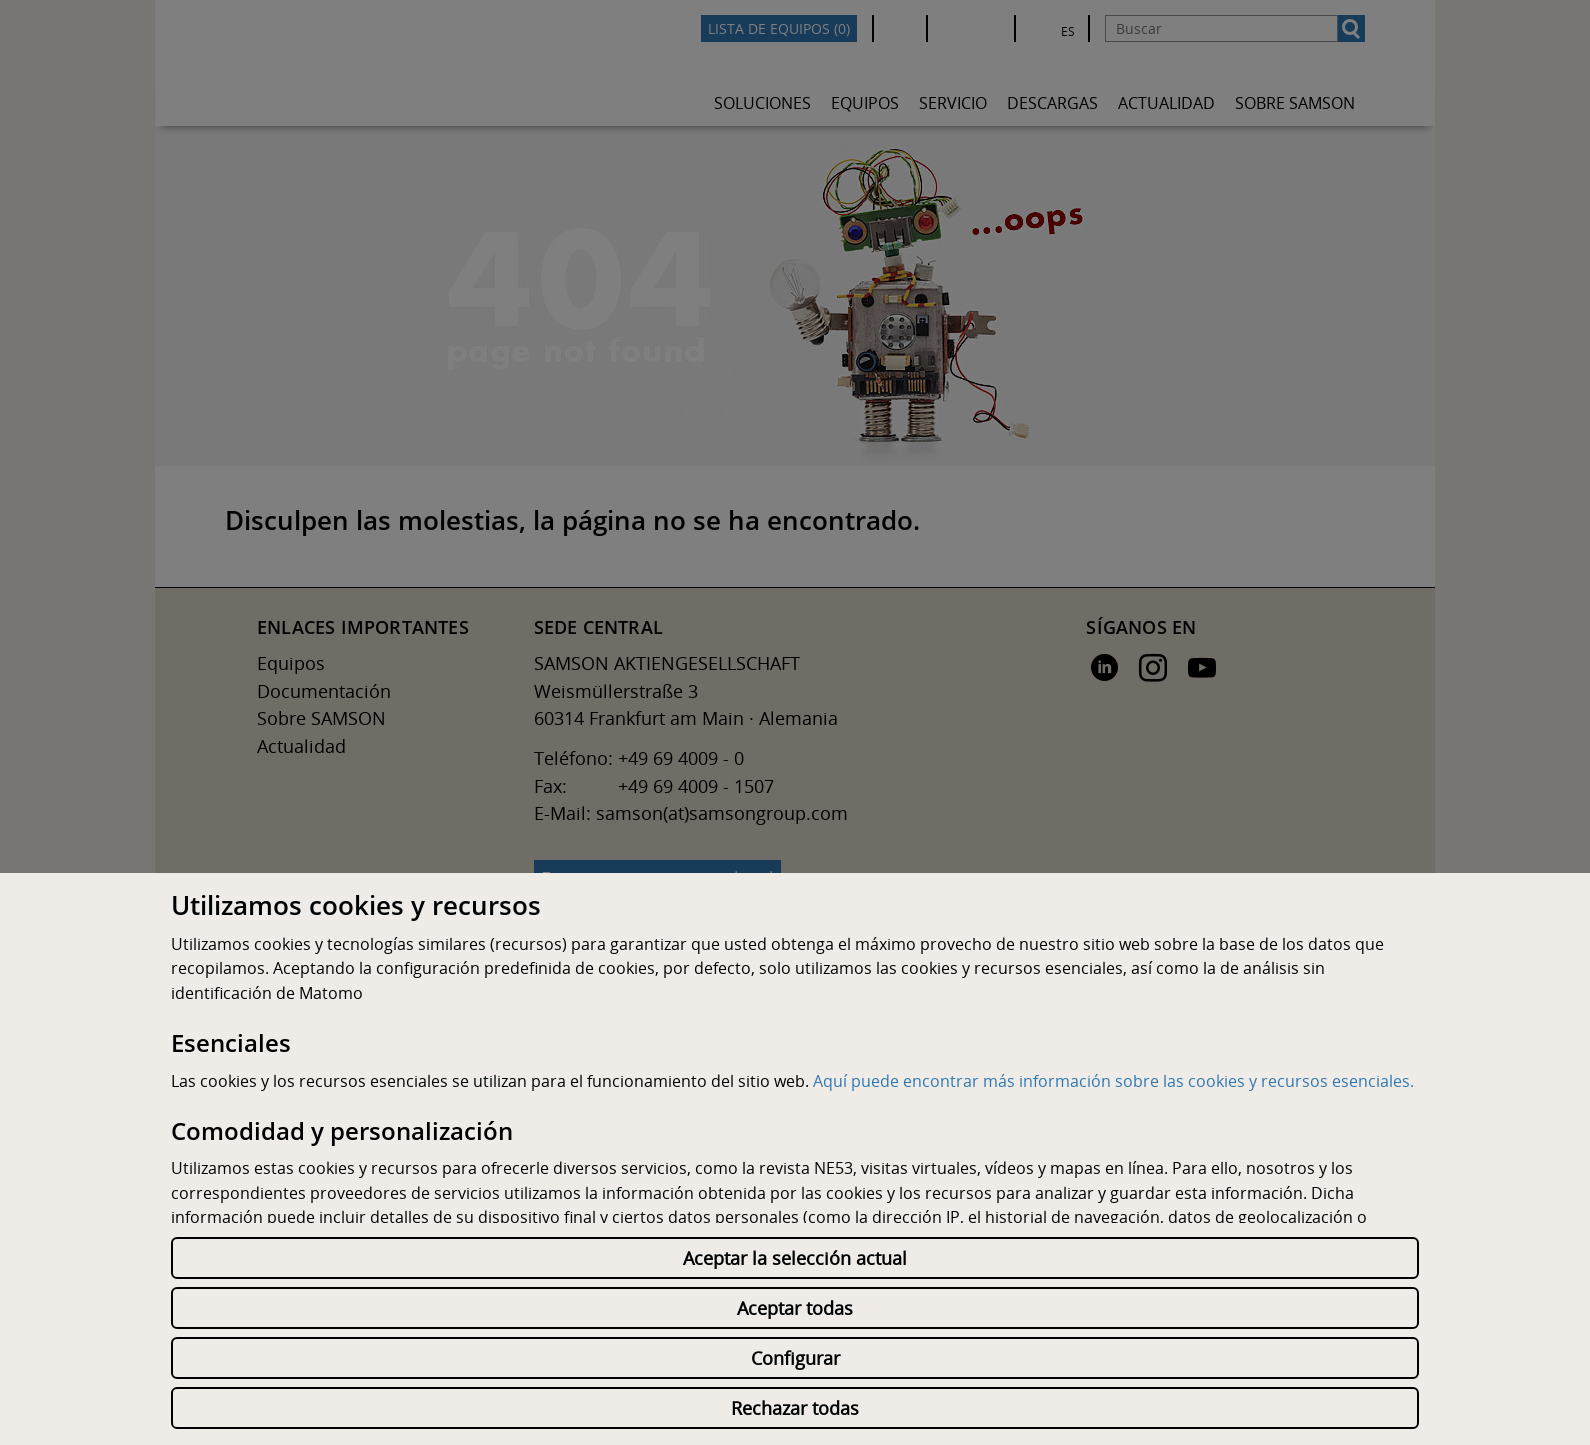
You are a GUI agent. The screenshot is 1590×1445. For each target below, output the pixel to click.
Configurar (795, 1358)
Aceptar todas (795, 1308)
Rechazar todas (795, 1408)
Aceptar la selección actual (795, 1258)
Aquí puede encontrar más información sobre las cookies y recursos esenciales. (1113, 1081)
